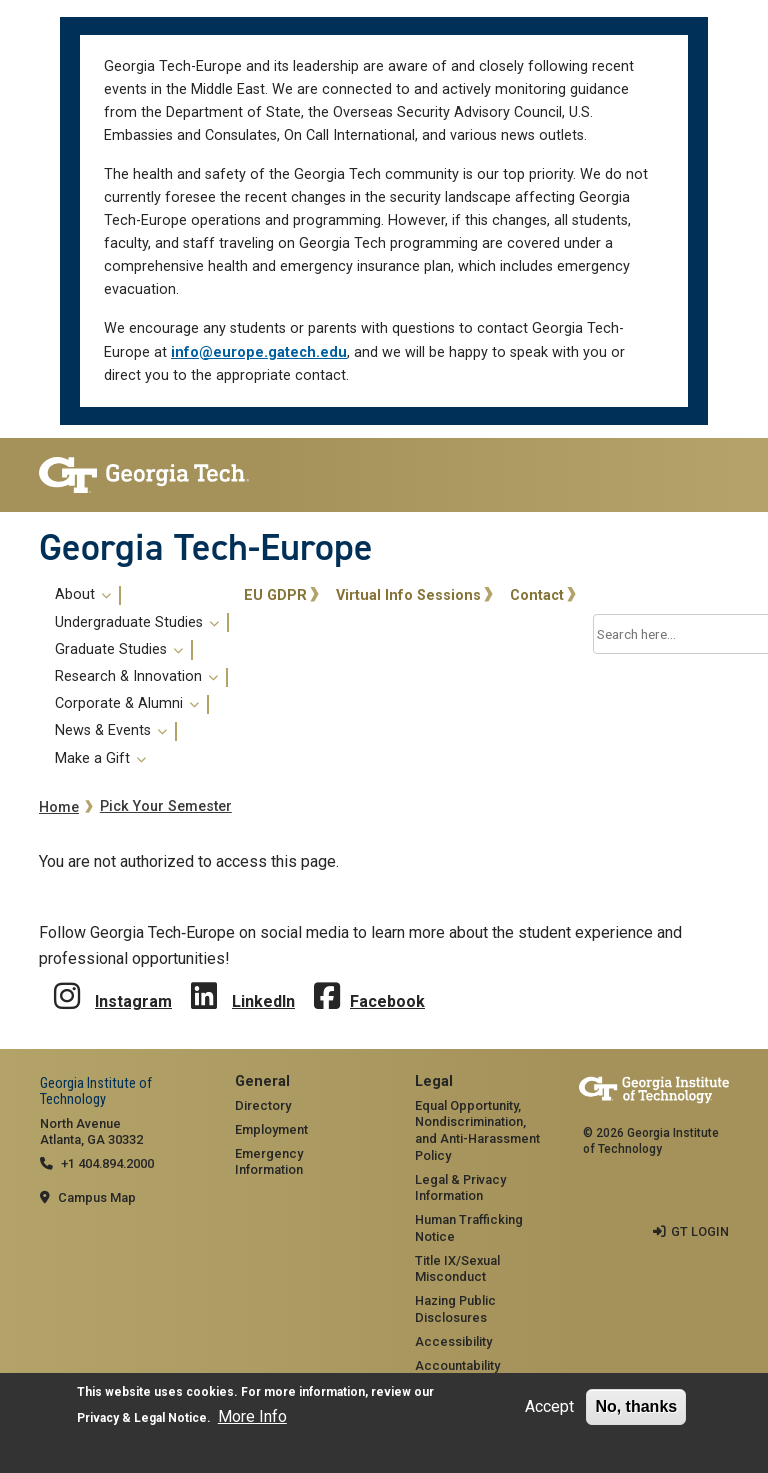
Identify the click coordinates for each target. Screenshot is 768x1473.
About (83, 595)
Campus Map (97, 1197)
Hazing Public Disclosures (455, 1309)
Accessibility (453, 1341)
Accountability (457, 1365)
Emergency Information (269, 1162)
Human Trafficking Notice (469, 1228)
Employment (271, 1129)
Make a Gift (100, 759)
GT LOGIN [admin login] (700, 1231)
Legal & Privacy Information (460, 1188)
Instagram (133, 1001)
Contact (537, 595)
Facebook (387, 1001)
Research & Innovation (136, 677)
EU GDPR (275, 595)
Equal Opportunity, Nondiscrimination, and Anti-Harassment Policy (477, 1130)
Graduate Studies (119, 650)
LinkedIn (263, 1001)
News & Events (111, 731)
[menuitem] (138, 677)
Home (59, 807)
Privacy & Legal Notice (142, 1418)
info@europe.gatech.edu (259, 352)
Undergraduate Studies (137, 623)
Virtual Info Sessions (408, 595)
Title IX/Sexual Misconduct (457, 1269)
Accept (549, 1406)
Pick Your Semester (166, 806)
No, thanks (636, 1406)
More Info (252, 1416)
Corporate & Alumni (127, 704)
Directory (263, 1105)
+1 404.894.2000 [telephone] (107, 1163)
